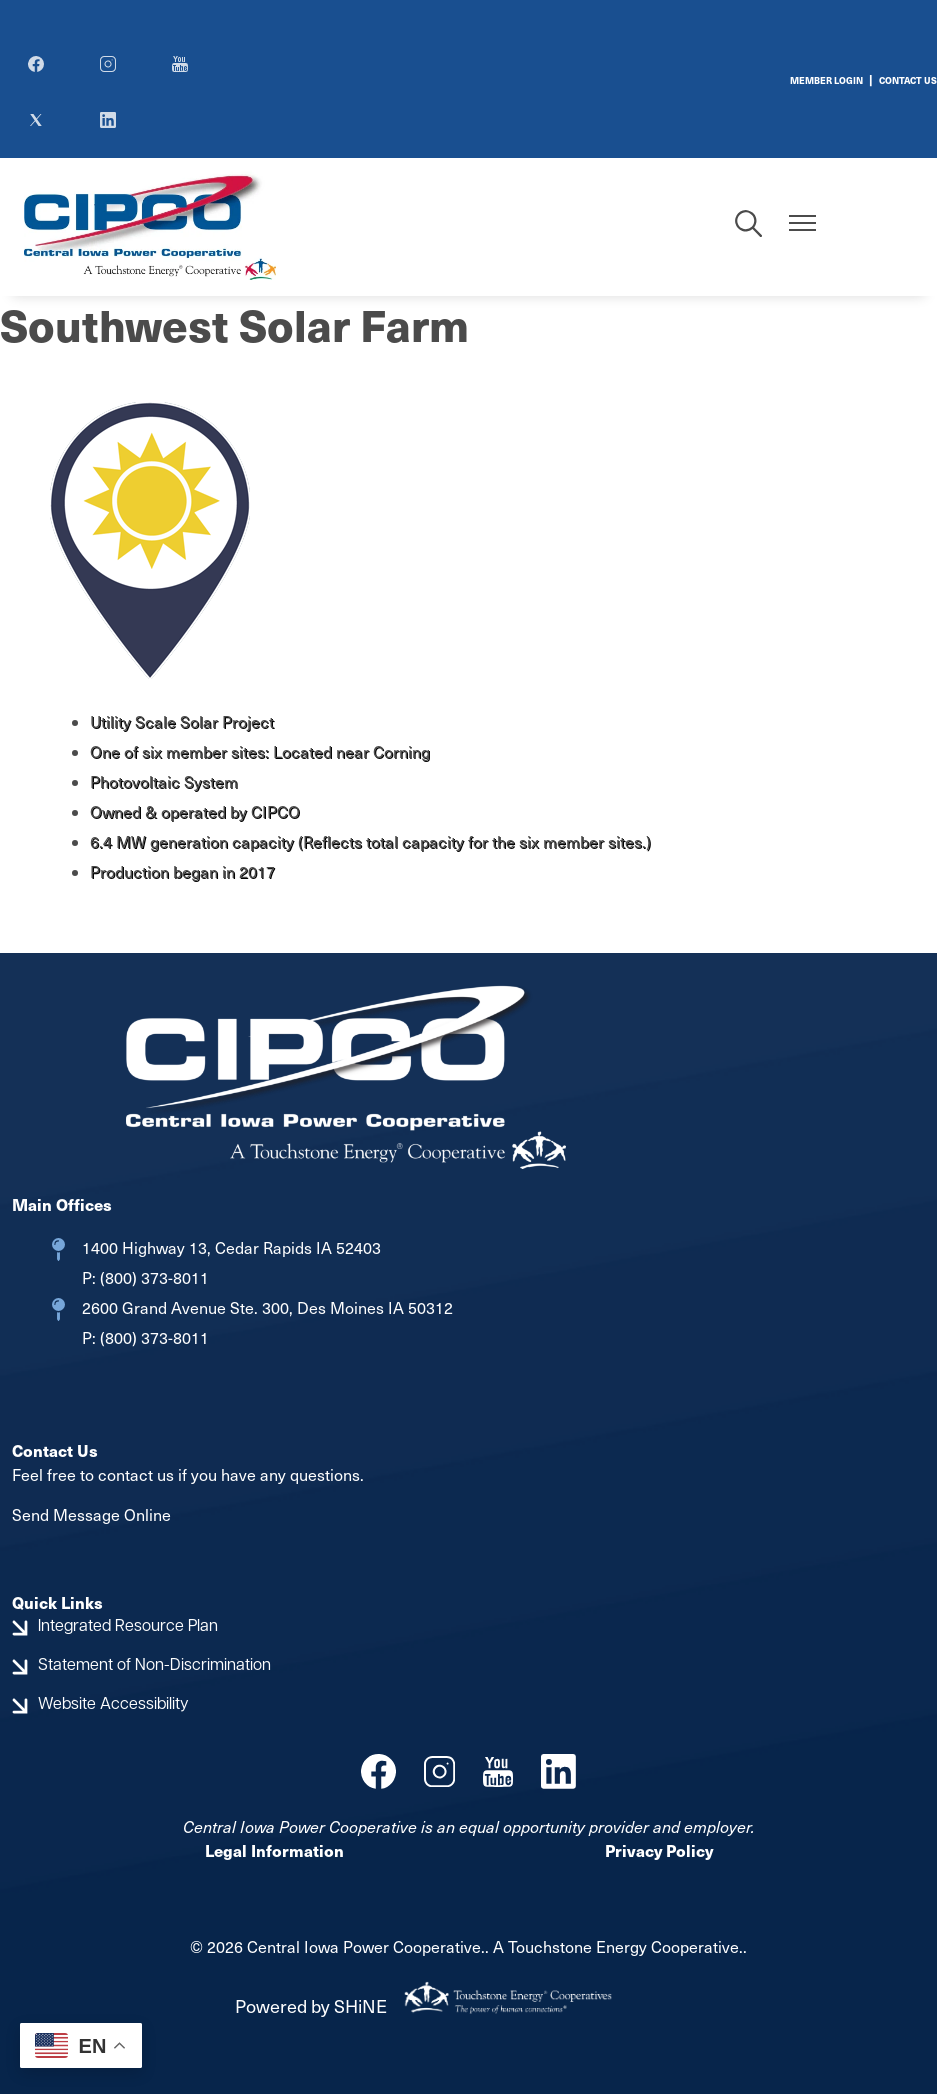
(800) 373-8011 (152, 1277)
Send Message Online (91, 1514)
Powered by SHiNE (311, 2005)
